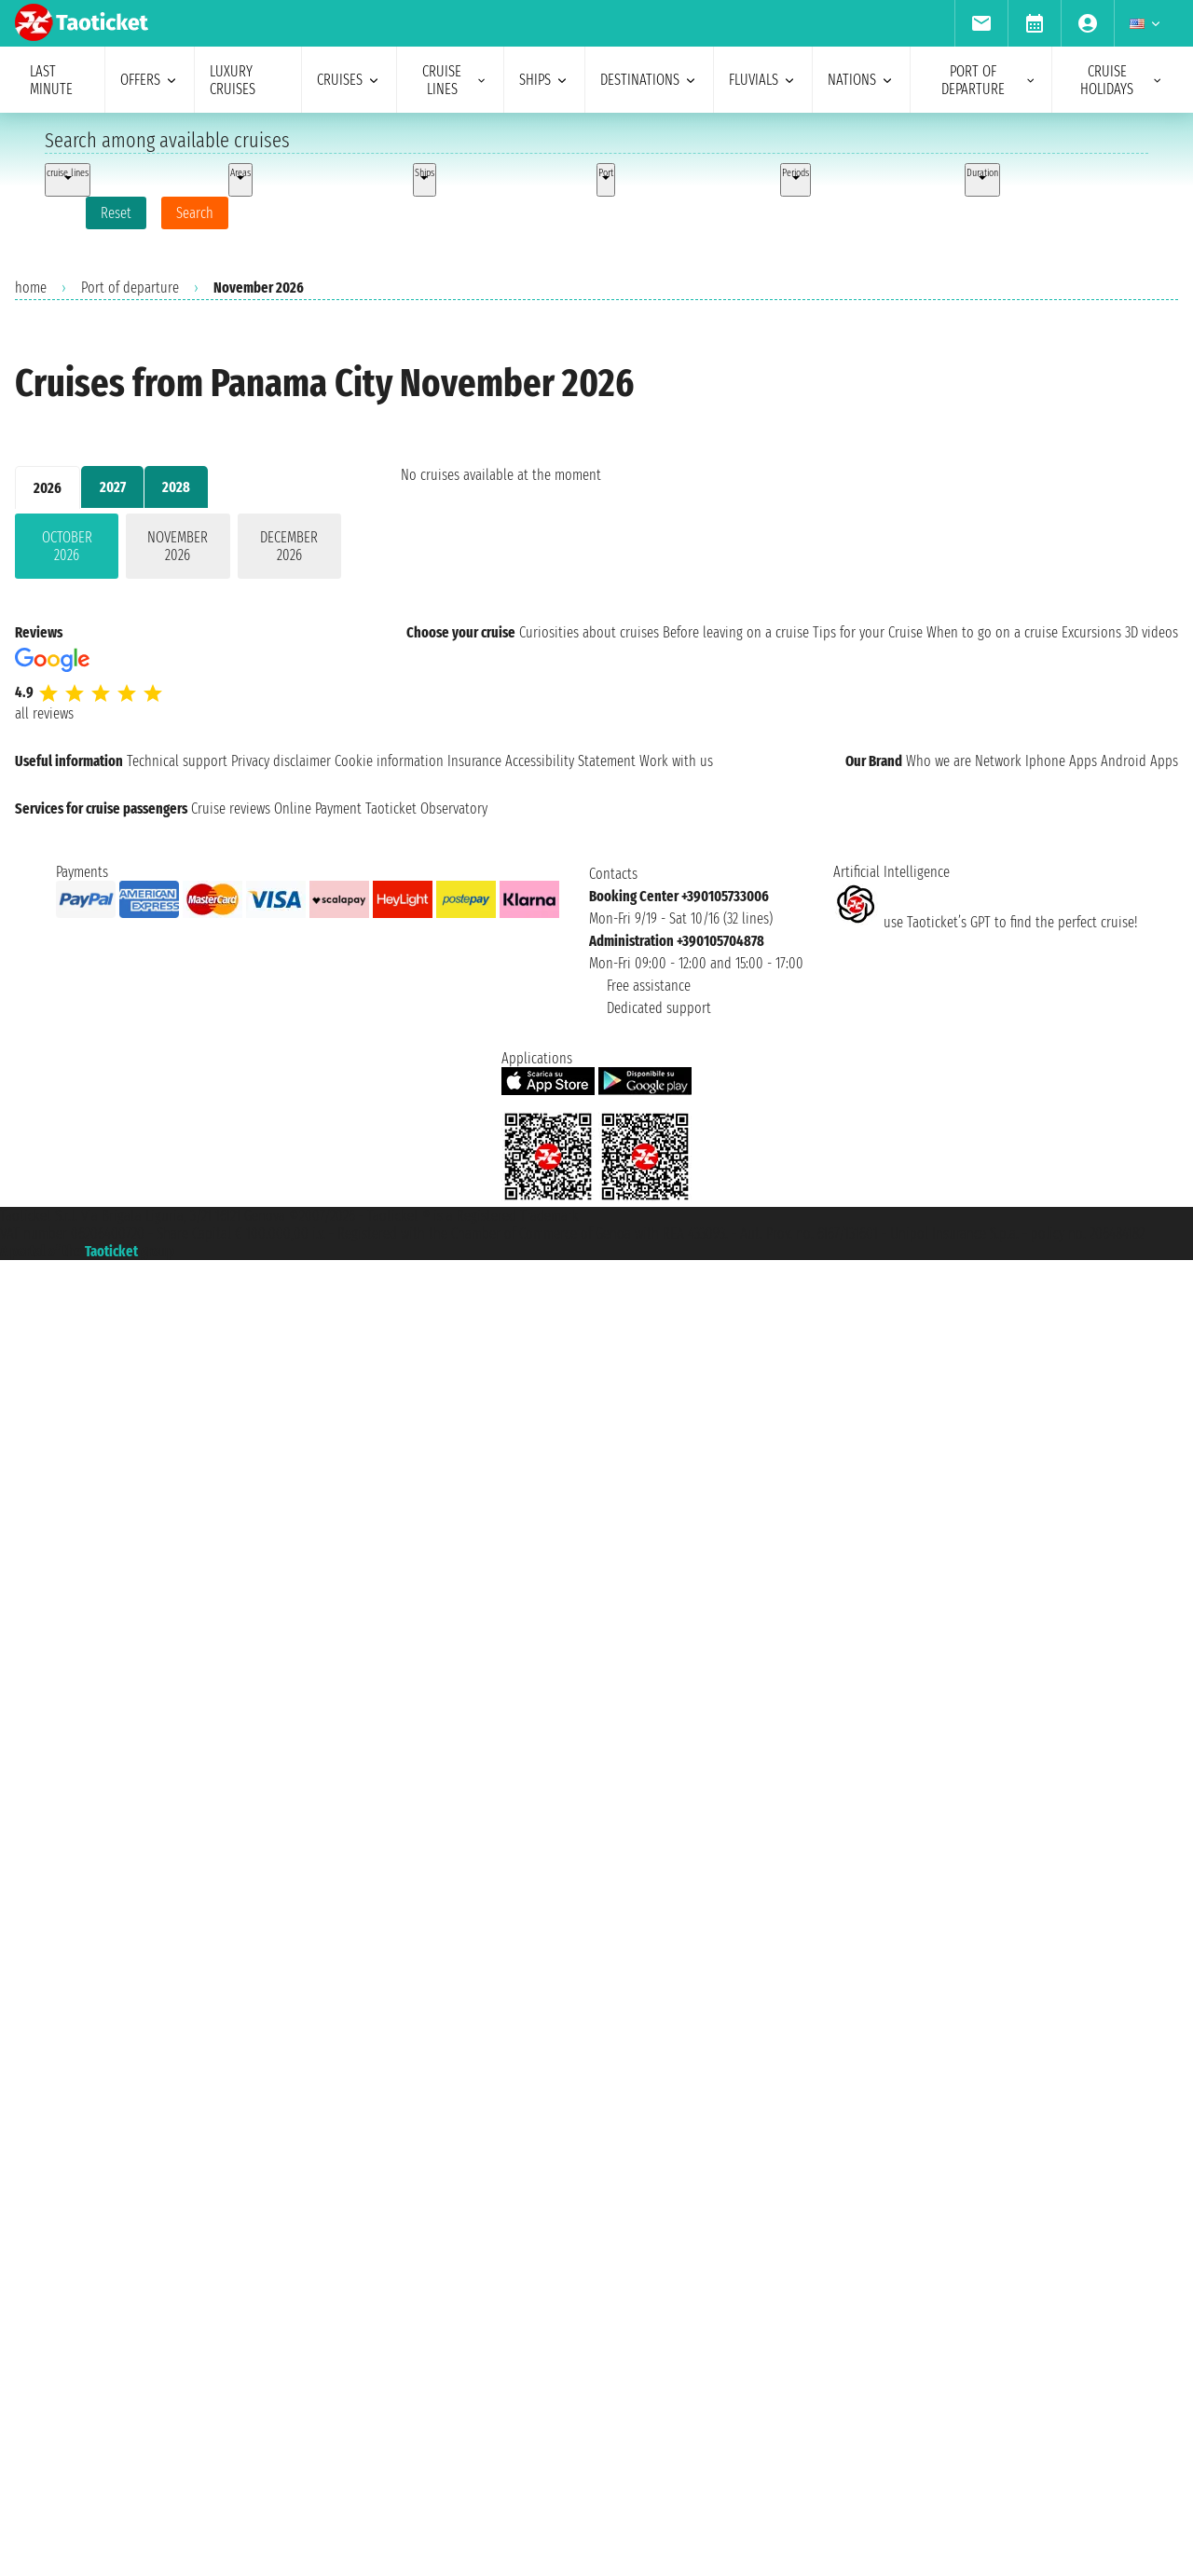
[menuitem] (981, 23)
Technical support (177, 761)
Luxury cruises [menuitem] (232, 80)
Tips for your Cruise (868, 632)
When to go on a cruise (992, 632)
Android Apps (1139, 761)
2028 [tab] (176, 487)
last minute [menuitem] (51, 80)
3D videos (1151, 632)
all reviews (44, 713)
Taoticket (111, 1251)
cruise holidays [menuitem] (1121, 80)
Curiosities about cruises (589, 632)
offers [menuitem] (149, 80)
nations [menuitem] (861, 80)
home (31, 287)
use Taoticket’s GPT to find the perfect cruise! (985, 922)
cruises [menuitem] (349, 80)
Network (998, 761)
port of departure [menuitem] (988, 80)
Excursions (1091, 632)
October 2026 (67, 546)
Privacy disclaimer (281, 761)
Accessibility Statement (570, 761)
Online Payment (318, 808)
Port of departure (130, 287)
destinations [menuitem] (649, 80)
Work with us (676, 761)
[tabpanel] (178, 550)
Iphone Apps (1061, 761)
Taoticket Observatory (426, 808)
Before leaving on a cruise (736, 632)
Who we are (938, 761)
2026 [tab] (48, 488)
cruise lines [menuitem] (455, 80)
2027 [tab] (113, 487)
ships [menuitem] (544, 80)
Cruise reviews (230, 808)
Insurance (474, 761)
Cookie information (389, 761)
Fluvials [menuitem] (763, 80)
